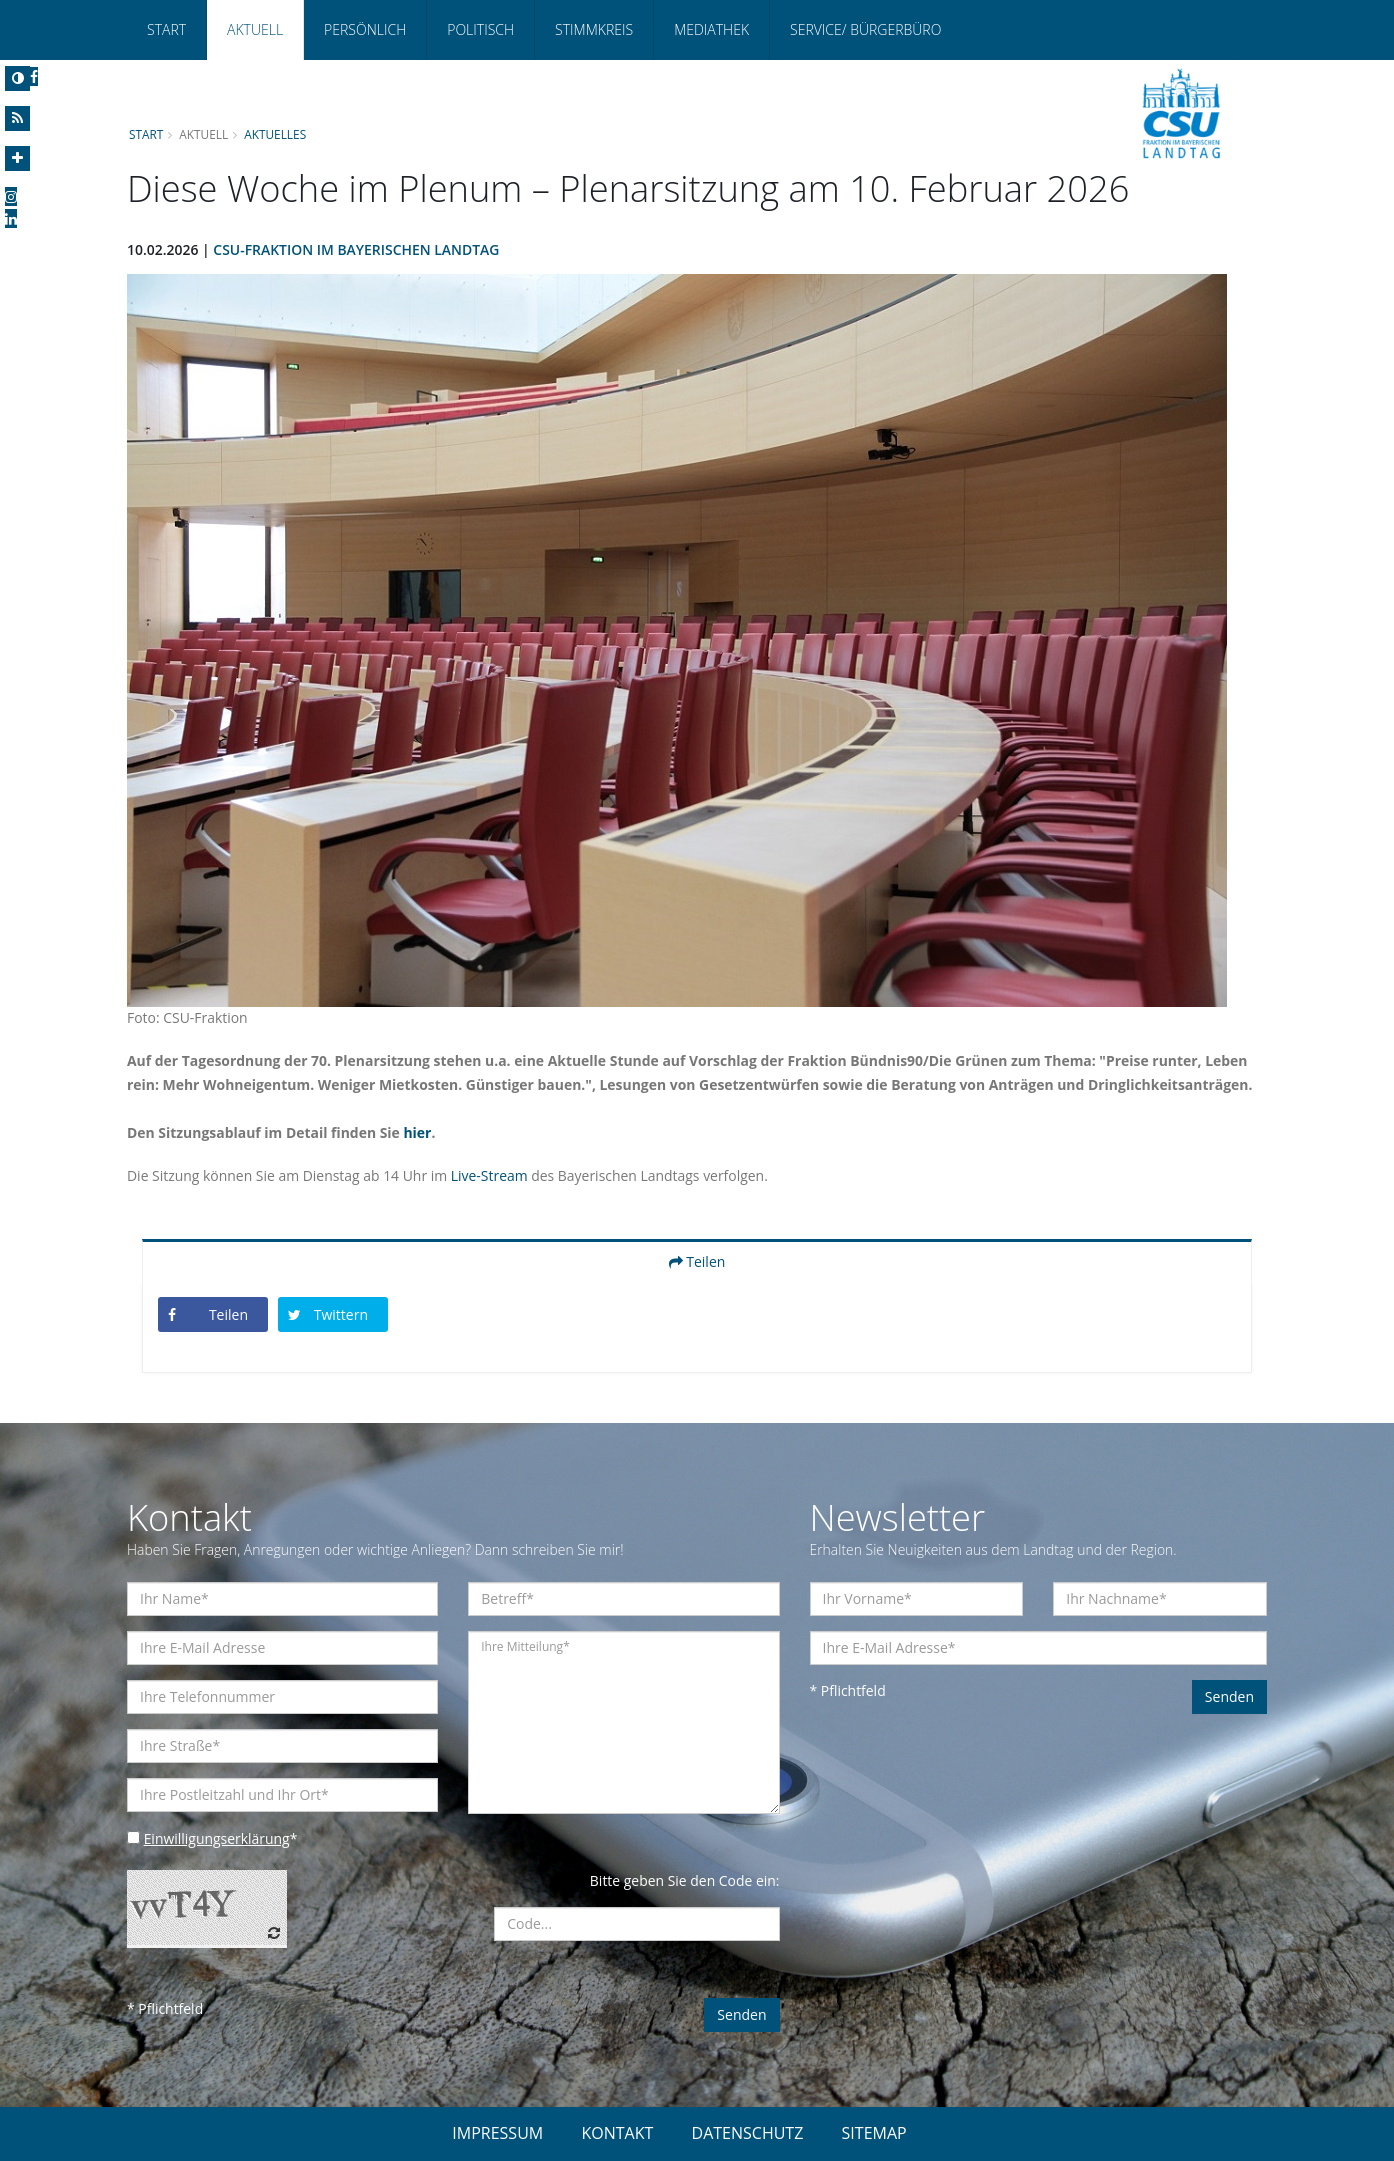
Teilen (697, 1261)
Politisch (480, 29)
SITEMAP (874, 2133)
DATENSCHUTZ (748, 2133)
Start (166, 29)
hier (419, 1132)
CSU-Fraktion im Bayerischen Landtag (357, 249)
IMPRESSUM (497, 2133)
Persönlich (365, 29)
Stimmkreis (594, 29)
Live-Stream (490, 1175)
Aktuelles (276, 134)
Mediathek (711, 29)
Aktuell (255, 29)
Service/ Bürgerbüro (865, 29)
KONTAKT (617, 2133)
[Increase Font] (17, 158)
